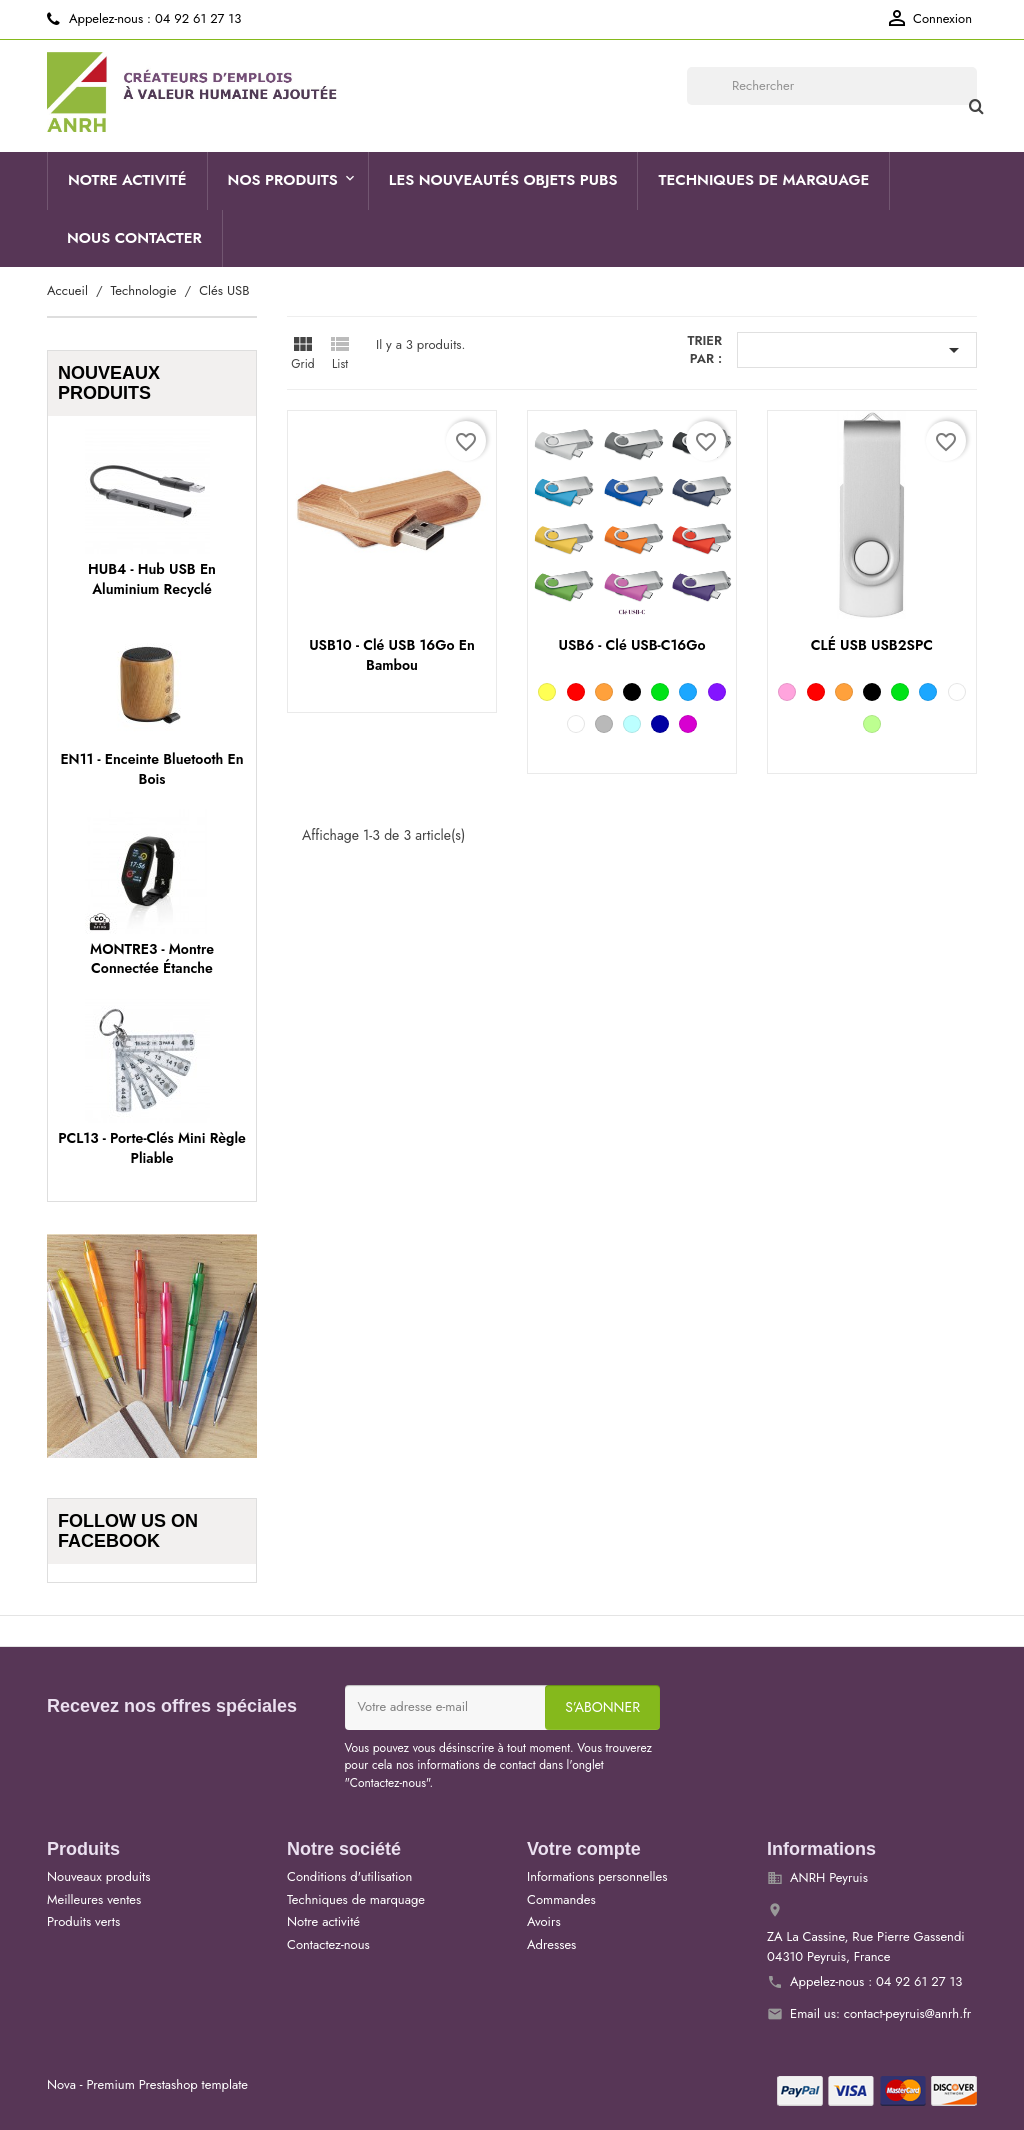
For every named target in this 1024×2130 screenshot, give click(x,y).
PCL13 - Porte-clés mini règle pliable (152, 1148)
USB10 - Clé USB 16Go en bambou (392, 655)
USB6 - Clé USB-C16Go (631, 645)
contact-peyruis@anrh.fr (908, 2013)
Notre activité (127, 180)
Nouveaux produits (98, 1876)
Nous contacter (134, 238)
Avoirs (544, 1921)
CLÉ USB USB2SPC (872, 645)
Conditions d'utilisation (349, 1876)
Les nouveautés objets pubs (503, 180)
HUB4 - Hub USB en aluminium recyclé (152, 579)
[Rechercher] (832, 86)
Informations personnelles (597, 1876)
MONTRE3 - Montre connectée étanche (152, 959)
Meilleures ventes (94, 1899)
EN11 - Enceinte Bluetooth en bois (151, 769)
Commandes (561, 1899)
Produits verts (83, 1921)
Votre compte (584, 1849)
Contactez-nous (328, 1944)
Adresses (551, 1944)
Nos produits (283, 180)
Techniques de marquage (763, 180)
